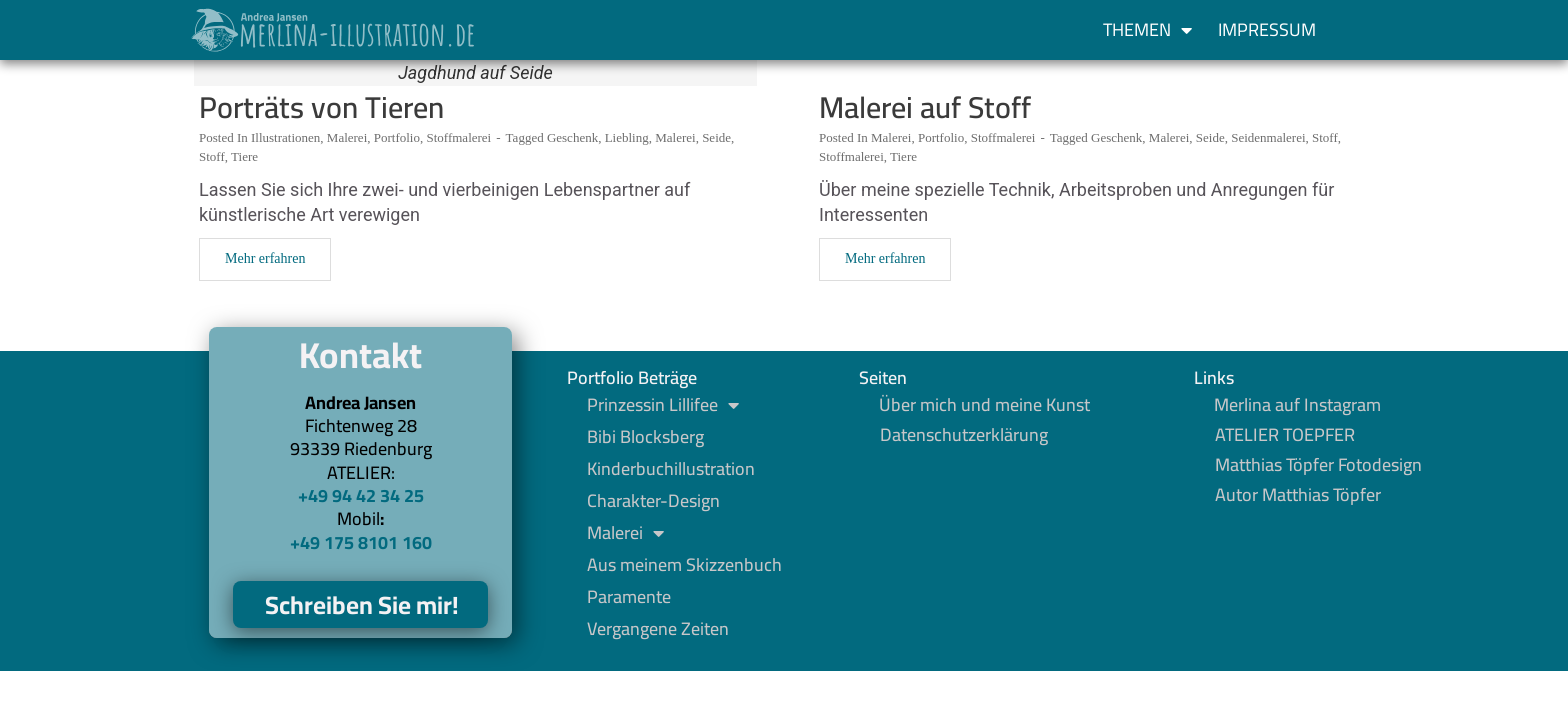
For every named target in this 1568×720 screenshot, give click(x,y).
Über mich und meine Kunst (984, 405)
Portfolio (397, 137)
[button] (1366, 30)
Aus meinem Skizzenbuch (684, 565)
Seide (716, 137)
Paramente (629, 597)
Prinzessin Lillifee (663, 405)
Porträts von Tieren (321, 107)
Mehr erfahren (265, 258)
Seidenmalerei (1268, 137)
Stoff (212, 156)
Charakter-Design (653, 501)
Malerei (347, 137)
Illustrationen (285, 137)
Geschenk (572, 137)
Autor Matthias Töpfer (1298, 495)
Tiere (244, 156)
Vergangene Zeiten (658, 629)
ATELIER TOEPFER (1285, 435)
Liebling (627, 137)
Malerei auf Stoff (925, 107)
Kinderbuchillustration (671, 469)
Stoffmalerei (458, 137)
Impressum (1267, 29)
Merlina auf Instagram (1297, 405)
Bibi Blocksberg (645, 437)
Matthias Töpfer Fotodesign (1318, 465)
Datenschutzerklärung (964, 435)
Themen (1147, 30)
